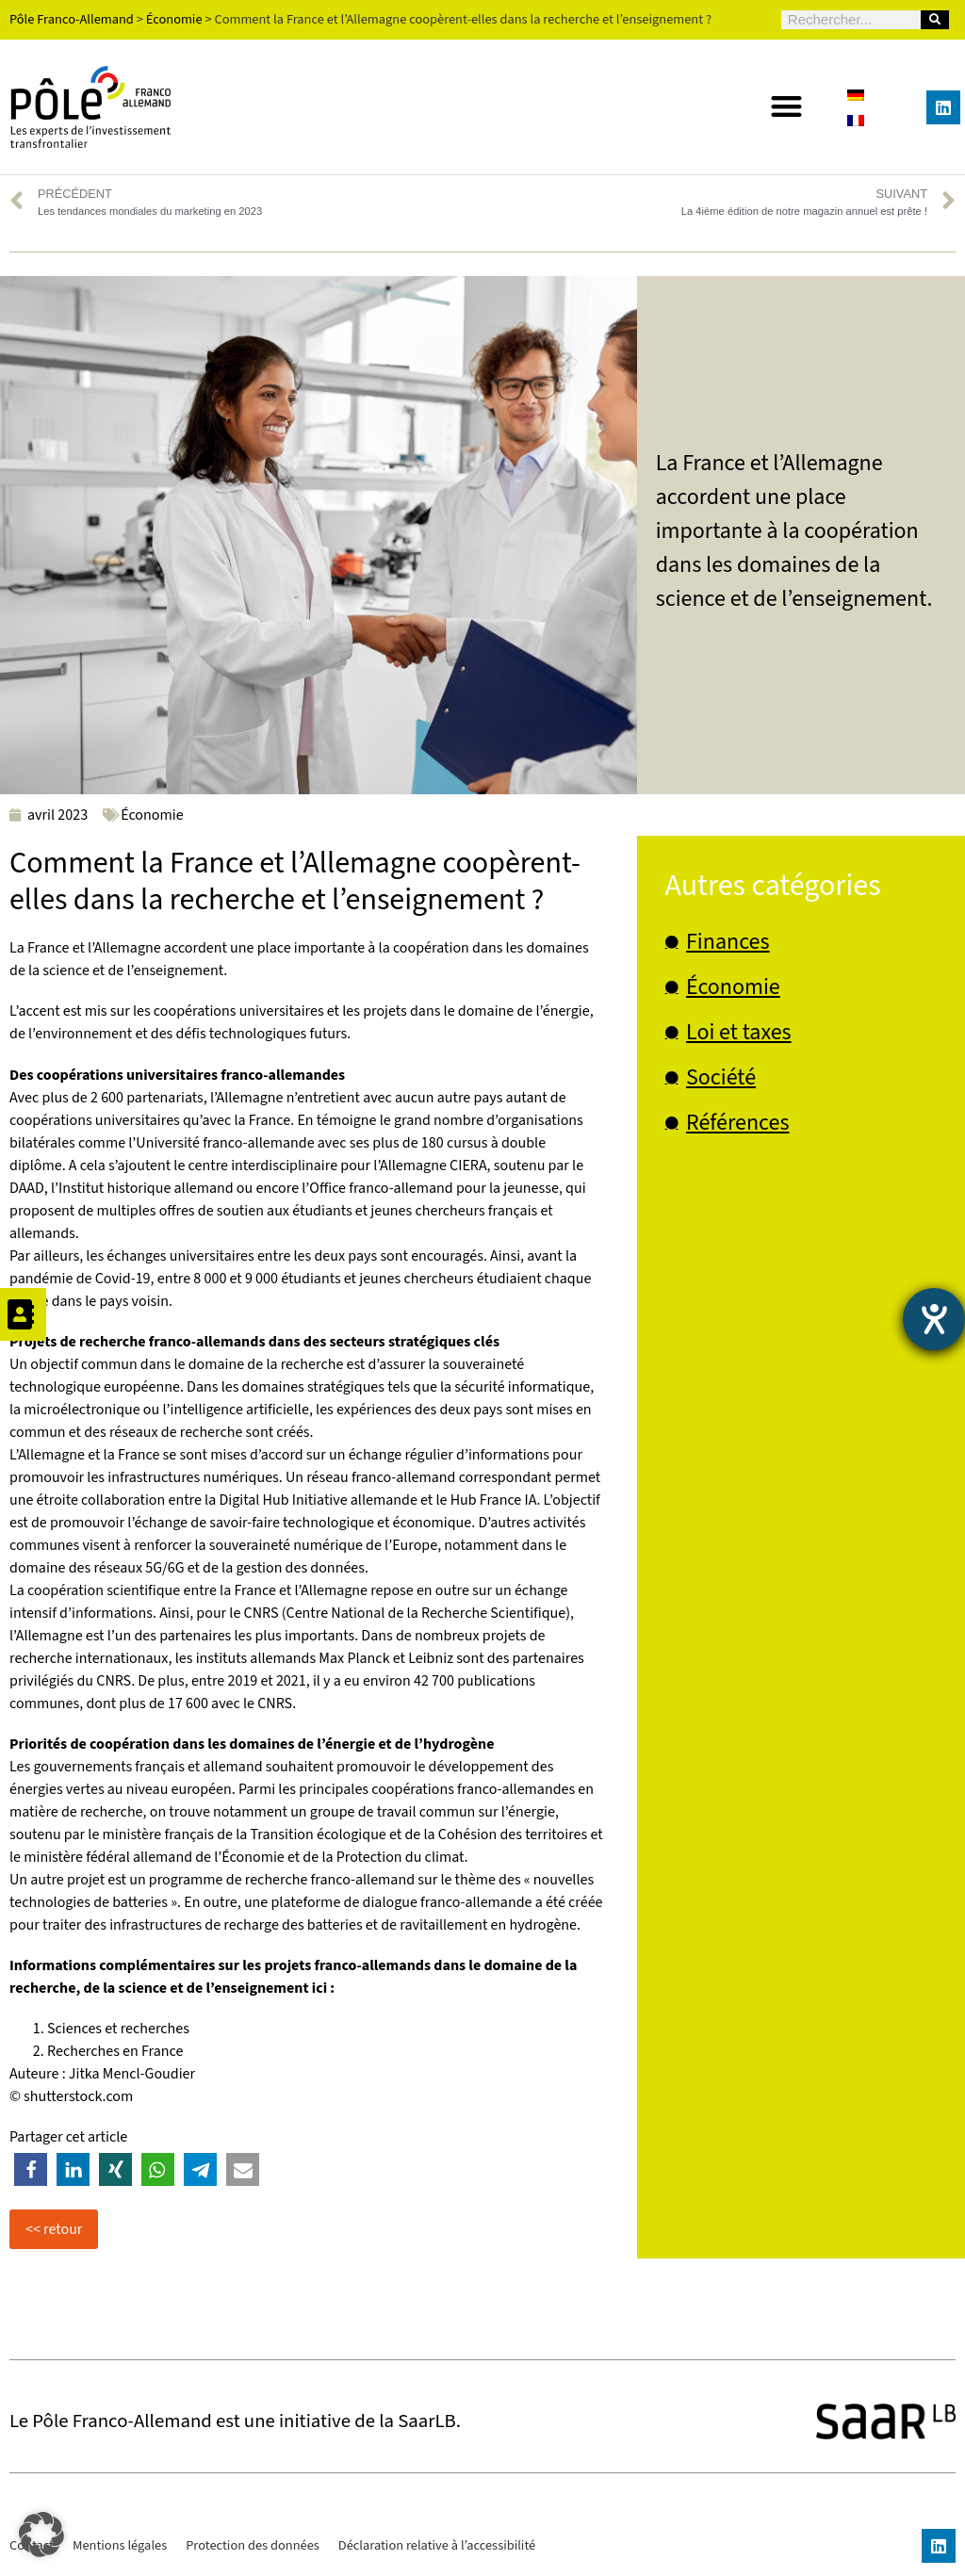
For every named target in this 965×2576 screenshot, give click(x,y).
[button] (786, 106)
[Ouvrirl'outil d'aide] (934, 1319)
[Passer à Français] (856, 120)
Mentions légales (120, 2545)
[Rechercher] (935, 19)
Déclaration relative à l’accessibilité (436, 2545)
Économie (152, 815)
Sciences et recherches (118, 2028)
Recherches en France (115, 2051)
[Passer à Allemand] (856, 94)
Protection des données (252, 2545)
